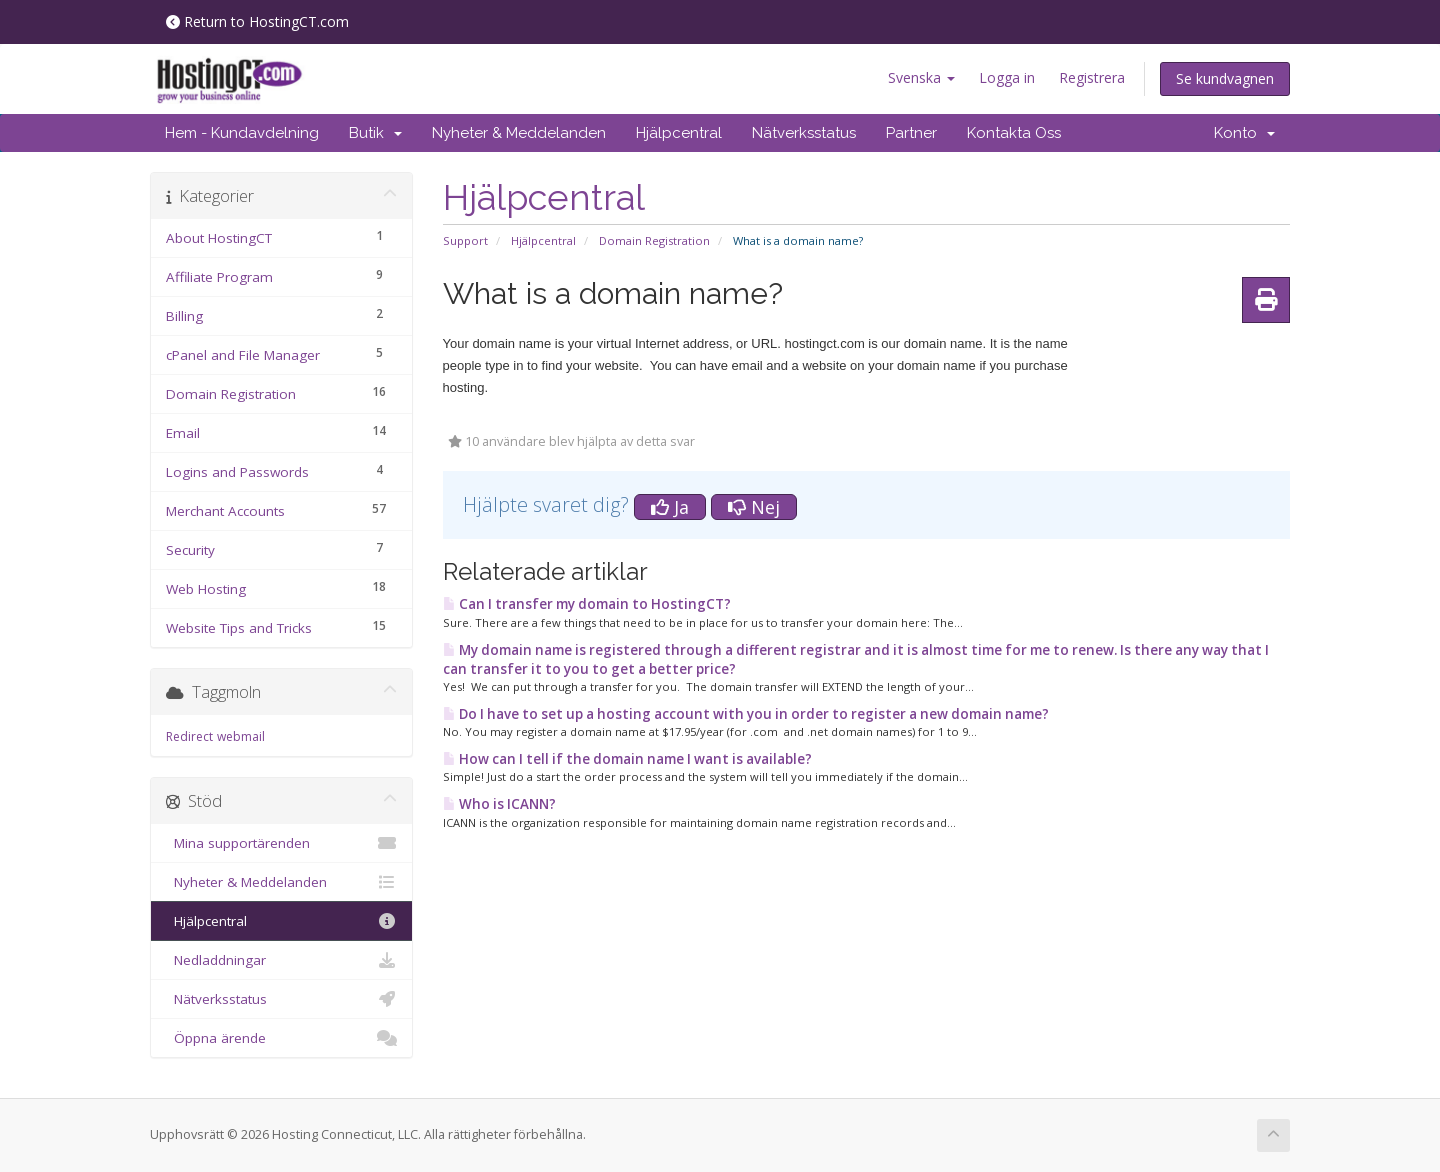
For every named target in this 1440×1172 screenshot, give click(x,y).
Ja (670, 507)
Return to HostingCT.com (257, 21)
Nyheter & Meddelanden (519, 133)
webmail (241, 736)
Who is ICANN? (499, 804)
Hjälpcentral (679, 133)
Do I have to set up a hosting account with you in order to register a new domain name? (746, 714)
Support (465, 240)
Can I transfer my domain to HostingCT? (587, 604)
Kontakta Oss (1014, 133)
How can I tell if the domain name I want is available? (627, 759)
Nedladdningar (281, 960)
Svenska (921, 77)
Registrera (1092, 77)
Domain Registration (654, 240)
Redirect (189, 736)
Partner (911, 133)
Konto (1244, 133)
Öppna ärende (281, 1038)
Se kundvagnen (1225, 78)
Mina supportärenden (281, 843)
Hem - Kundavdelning (242, 133)
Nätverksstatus (804, 133)
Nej (754, 507)
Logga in (1007, 77)
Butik (375, 133)
